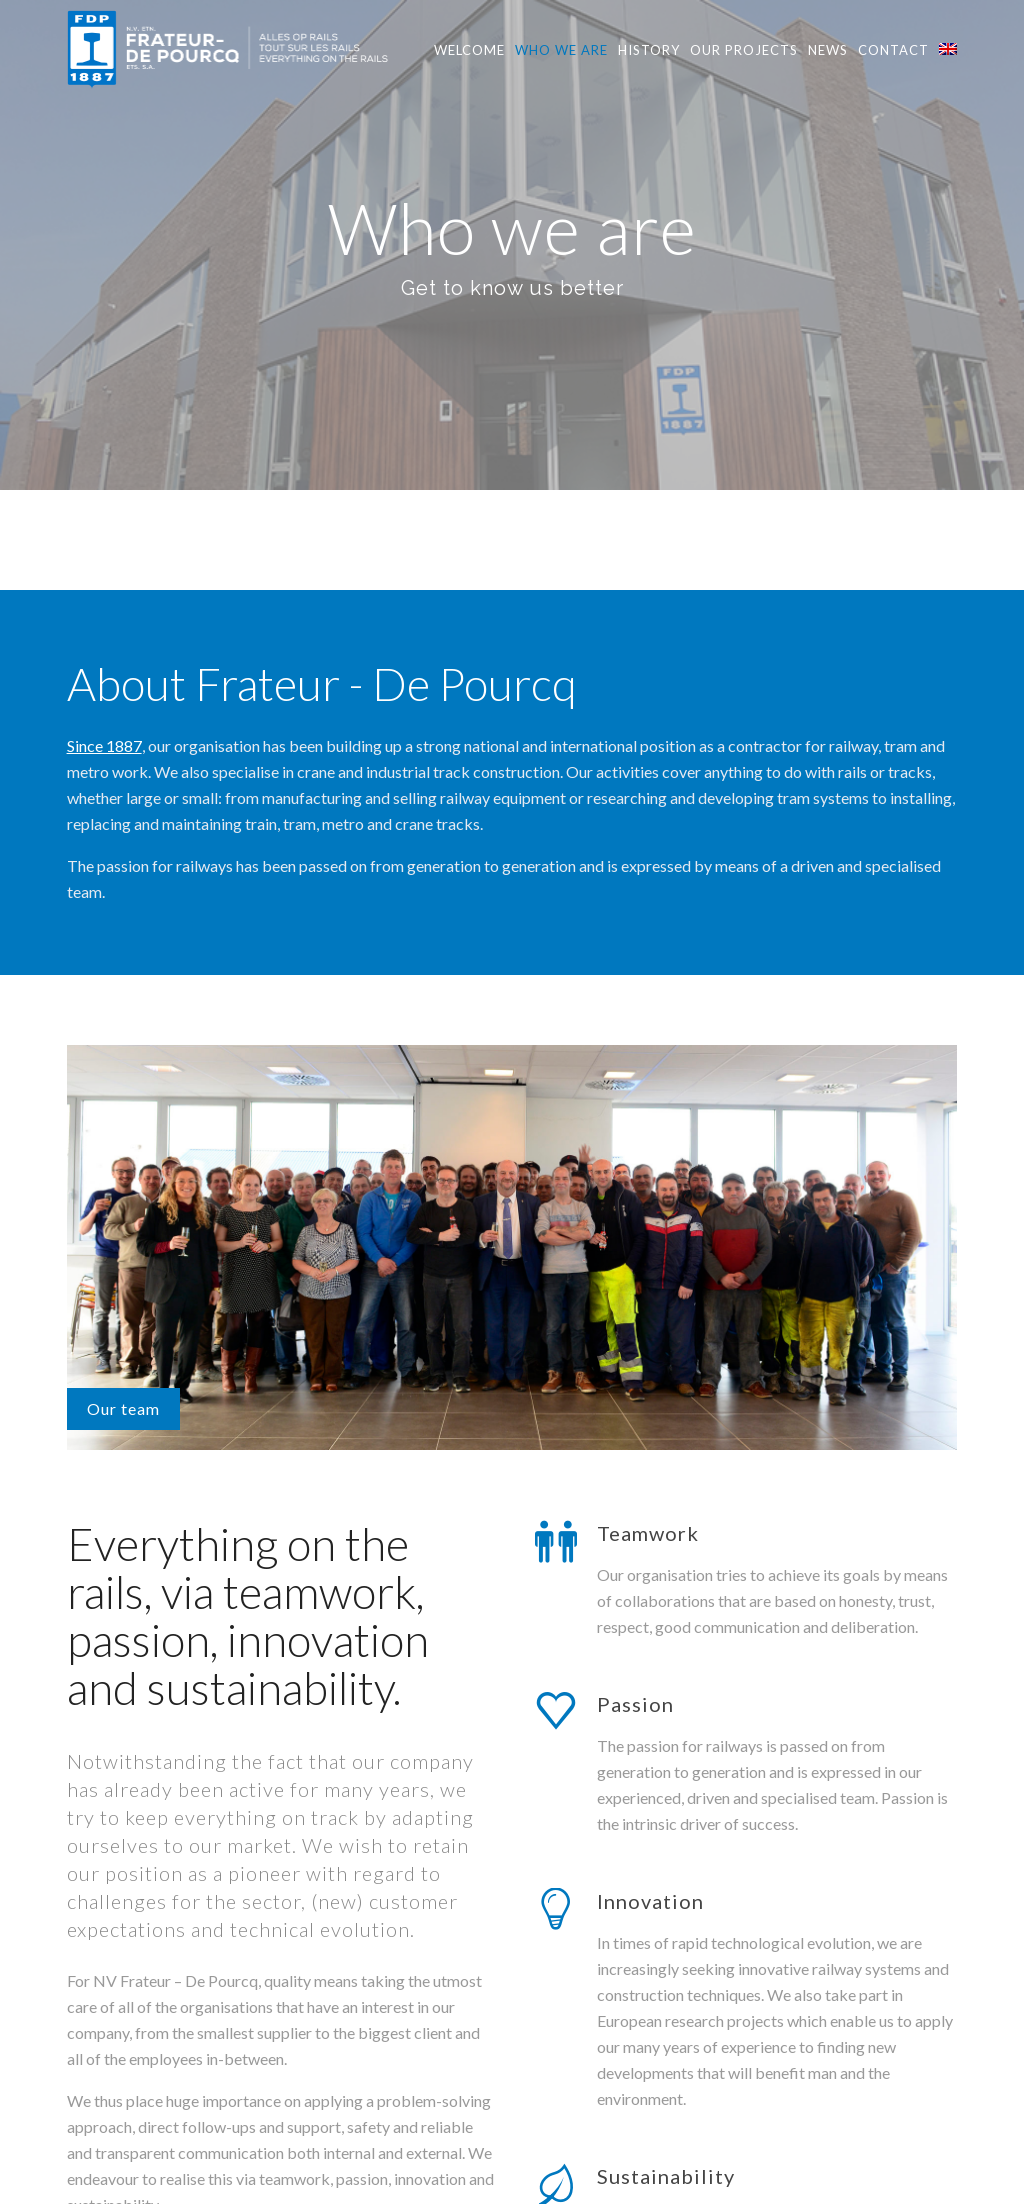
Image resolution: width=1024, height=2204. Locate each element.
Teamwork (648, 1288)
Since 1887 (104, 500)
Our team (123, 1163)
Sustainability (666, 1931)
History (649, 50)
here (125, 2046)
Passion (635, 1459)
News (828, 50)
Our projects (744, 50)
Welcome (469, 50)
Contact (893, 50)
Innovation (650, 1656)
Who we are (561, 50)
